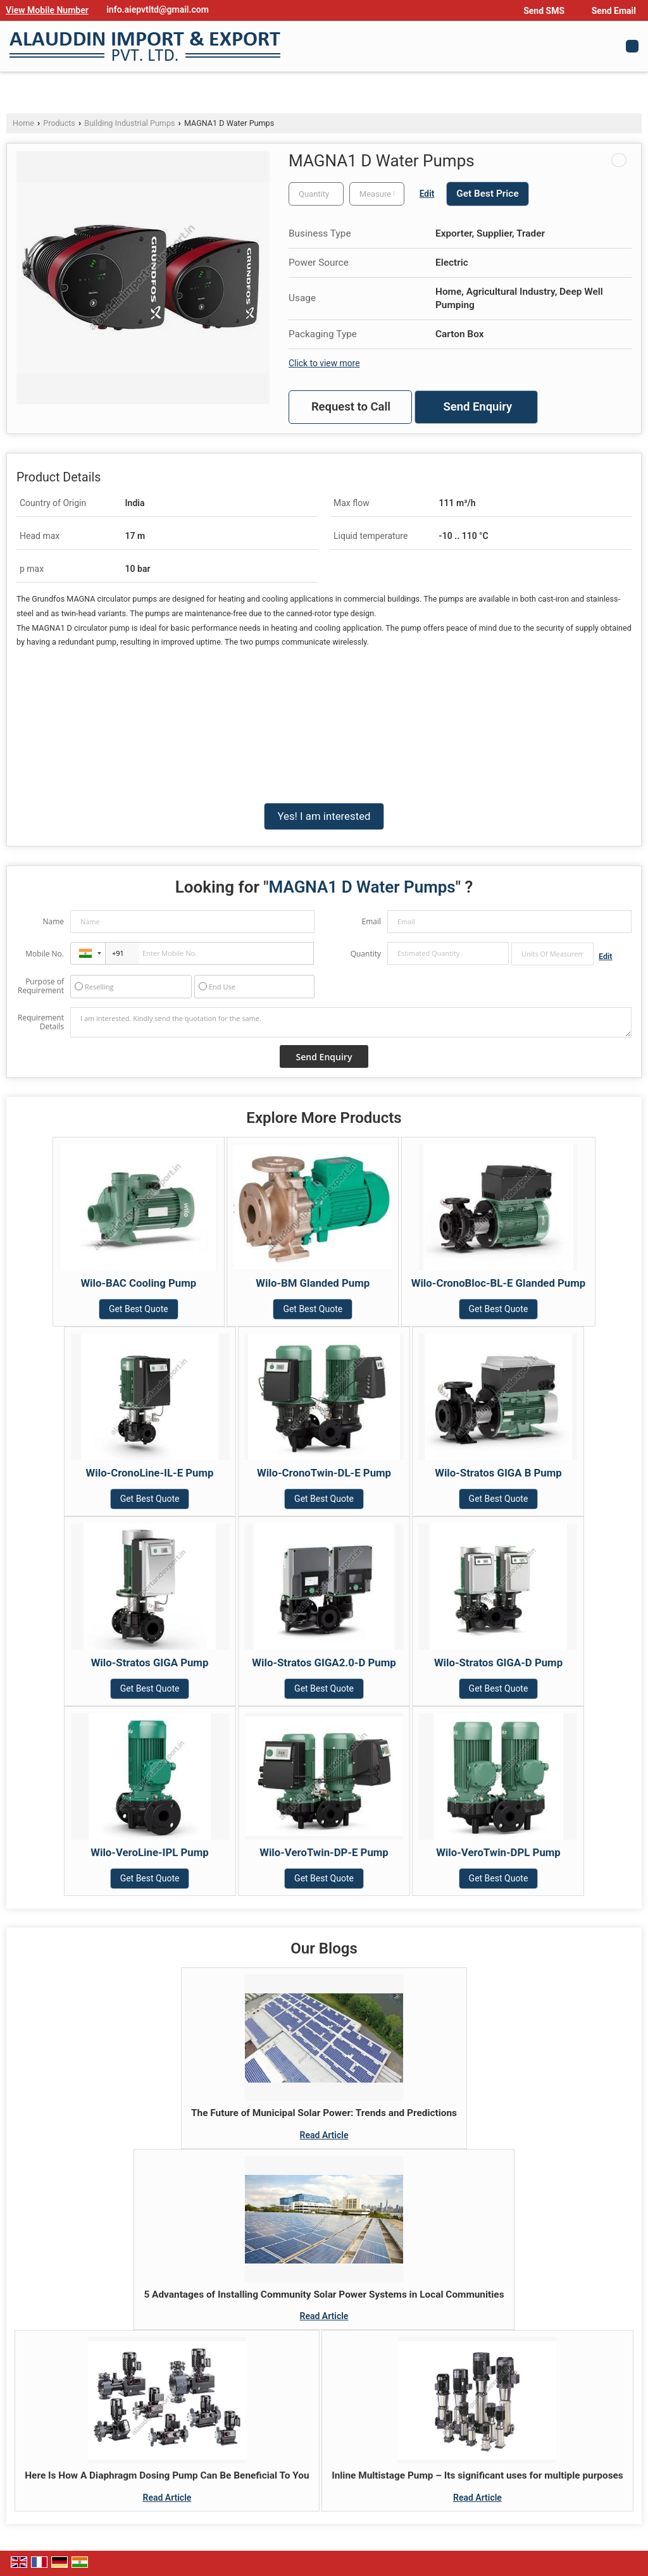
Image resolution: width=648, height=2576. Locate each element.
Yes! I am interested (323, 816)
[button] (47, 10)
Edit (427, 194)
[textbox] (376, 194)
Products (59, 123)
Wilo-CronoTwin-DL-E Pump (324, 1472)
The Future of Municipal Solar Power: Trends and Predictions (324, 2113)
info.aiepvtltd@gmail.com (157, 9)
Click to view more (324, 363)
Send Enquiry (477, 407)
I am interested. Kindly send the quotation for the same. (351, 1022)
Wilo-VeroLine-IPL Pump (149, 1852)
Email (371, 921)
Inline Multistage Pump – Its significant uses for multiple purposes (477, 2475)
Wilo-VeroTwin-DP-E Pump (324, 1852)
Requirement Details (41, 1022)
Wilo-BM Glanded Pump (313, 1283)
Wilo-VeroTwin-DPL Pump (498, 1852)
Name (53, 921)
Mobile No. (44, 953)
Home (23, 123)
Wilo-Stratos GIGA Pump (150, 1662)
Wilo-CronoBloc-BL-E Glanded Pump (498, 1283)
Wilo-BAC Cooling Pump (138, 1283)
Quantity (366, 953)
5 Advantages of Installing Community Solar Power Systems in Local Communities (324, 2294)
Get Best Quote (138, 1309)
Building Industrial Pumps (129, 123)
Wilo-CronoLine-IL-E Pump (150, 1472)
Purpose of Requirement (41, 986)
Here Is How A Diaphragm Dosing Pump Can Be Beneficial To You (167, 2475)
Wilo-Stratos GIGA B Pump (498, 1472)
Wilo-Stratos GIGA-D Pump (498, 1662)
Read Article (324, 2135)
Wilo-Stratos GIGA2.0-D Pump (324, 1662)
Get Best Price (487, 193)
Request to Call (350, 407)
